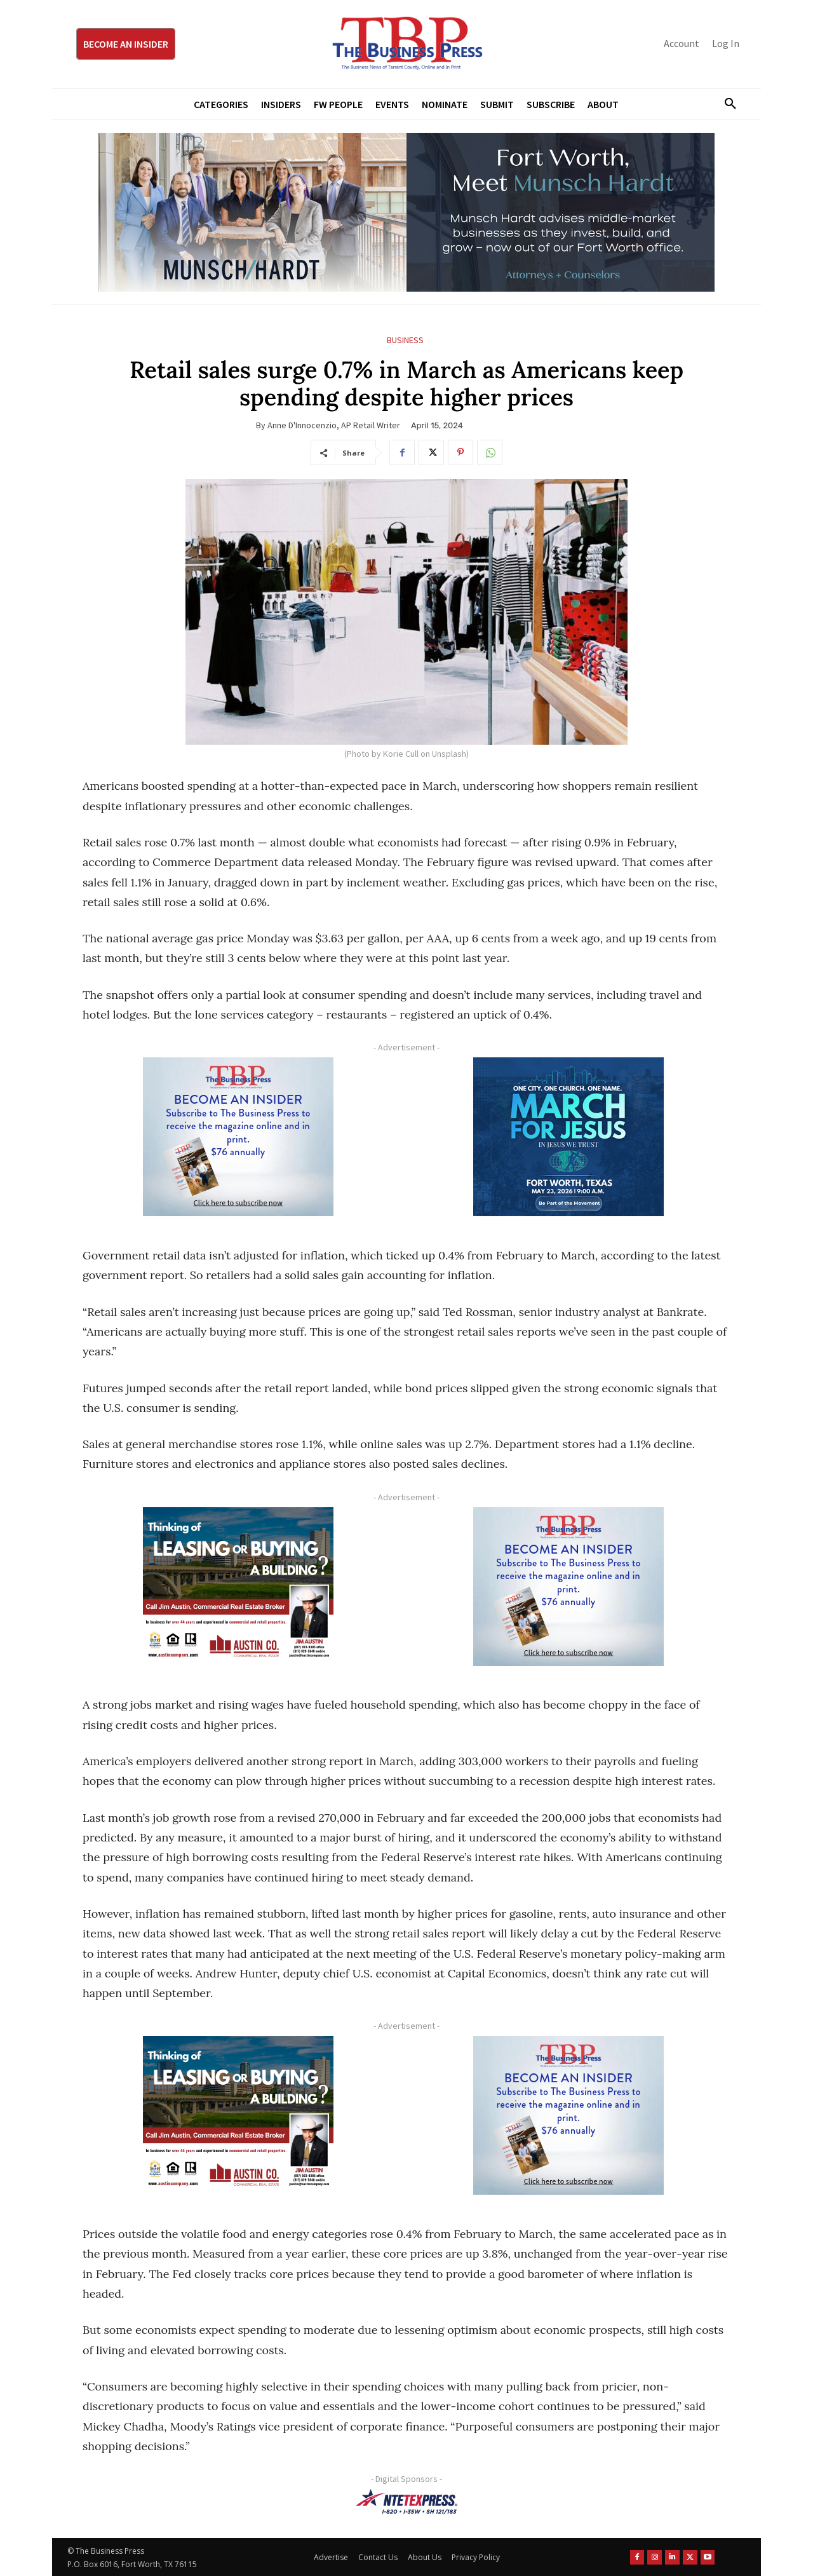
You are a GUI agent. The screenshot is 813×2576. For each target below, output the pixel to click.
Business (405, 340)
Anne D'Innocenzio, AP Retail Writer (333, 425)
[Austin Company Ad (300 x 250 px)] (238, 1586)
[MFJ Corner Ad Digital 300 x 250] (568, 1136)
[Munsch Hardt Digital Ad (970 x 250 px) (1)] (406, 212)
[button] (725, 104)
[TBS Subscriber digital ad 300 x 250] (238, 1136)
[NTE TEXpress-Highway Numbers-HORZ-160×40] (406, 2501)
